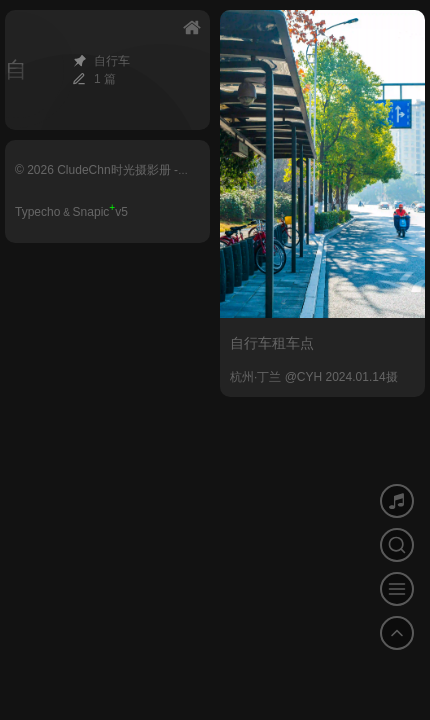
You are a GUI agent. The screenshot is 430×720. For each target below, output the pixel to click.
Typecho (37, 212)
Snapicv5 (100, 212)
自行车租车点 (272, 343)
